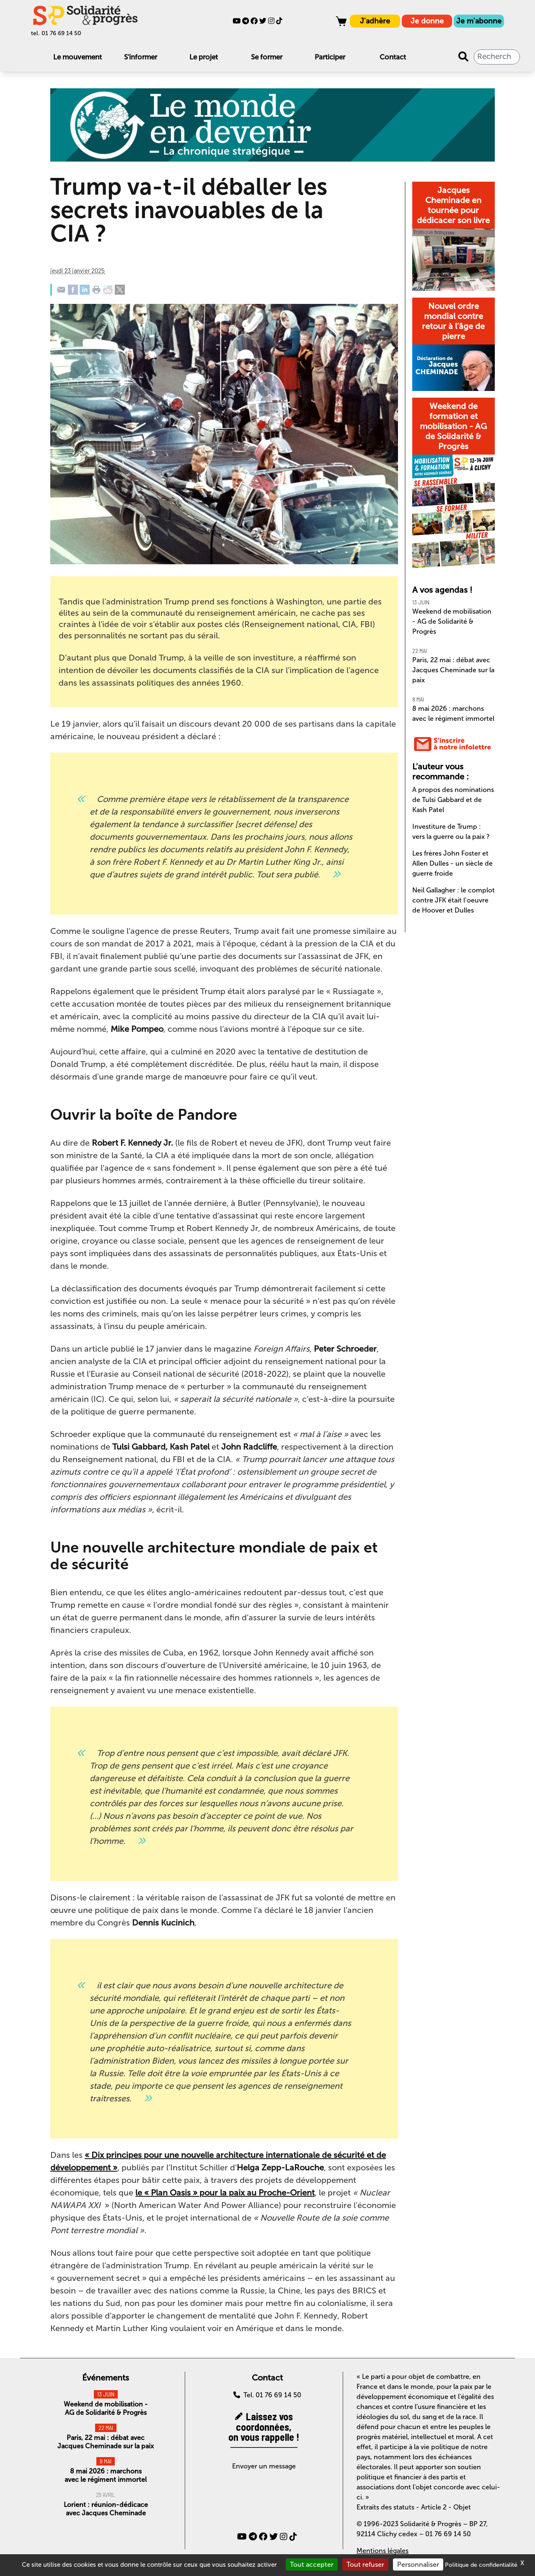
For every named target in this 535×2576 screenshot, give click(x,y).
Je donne (427, 21)
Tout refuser (365, 2564)
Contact (393, 57)
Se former (266, 57)
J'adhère (375, 21)
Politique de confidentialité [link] (481, 2564)
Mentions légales (382, 2551)
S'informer (140, 57)
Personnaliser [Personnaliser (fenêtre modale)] (418, 2564)
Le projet (203, 57)
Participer (330, 57)
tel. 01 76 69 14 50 (56, 33)
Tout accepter (311, 2564)
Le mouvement (77, 57)
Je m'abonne (478, 21)
